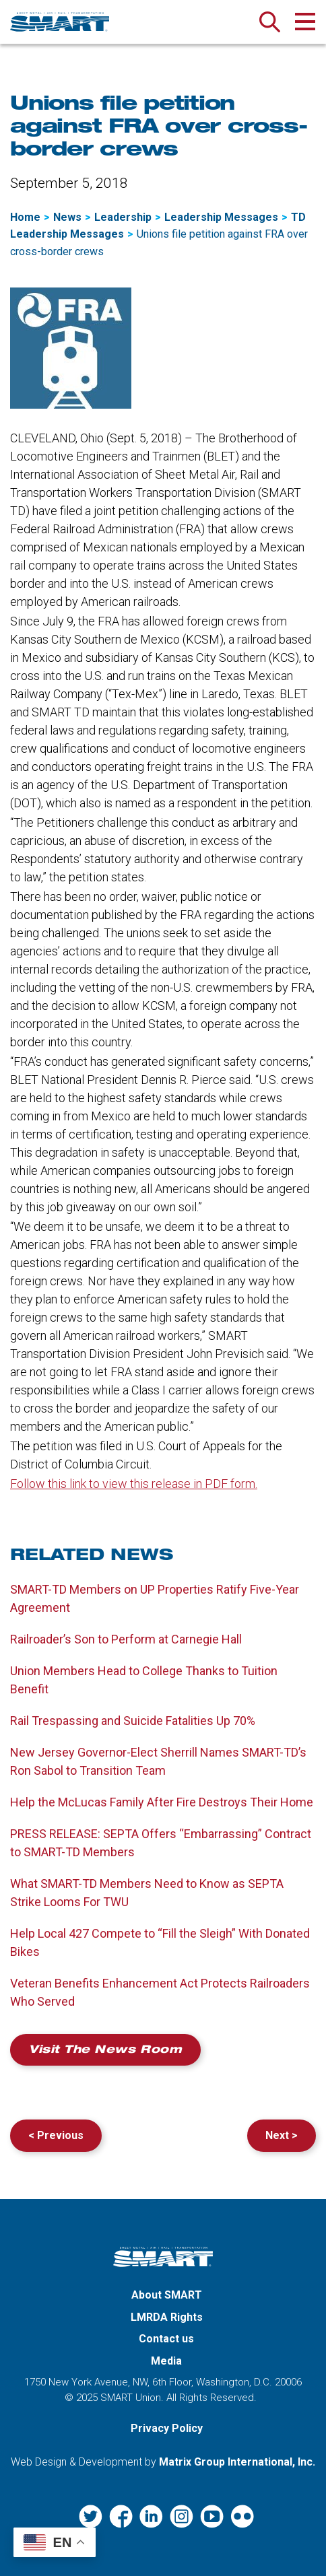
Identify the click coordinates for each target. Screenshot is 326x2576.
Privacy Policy (167, 2428)
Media (166, 2360)
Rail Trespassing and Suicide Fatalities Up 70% (132, 1721)
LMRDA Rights (167, 2317)
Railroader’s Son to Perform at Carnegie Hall (126, 1639)
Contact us (166, 2338)
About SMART (166, 2295)
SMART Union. (132, 2398)
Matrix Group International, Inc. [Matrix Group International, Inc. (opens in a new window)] (237, 2461)
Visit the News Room (105, 2050)
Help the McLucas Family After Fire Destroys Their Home (161, 1802)
